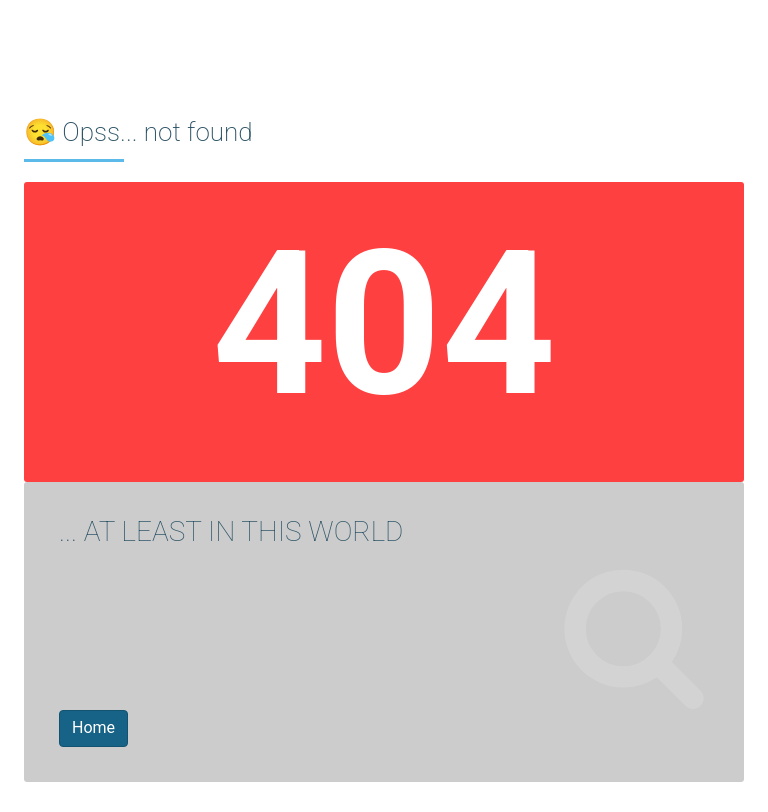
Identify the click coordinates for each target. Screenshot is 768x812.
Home (93, 727)
